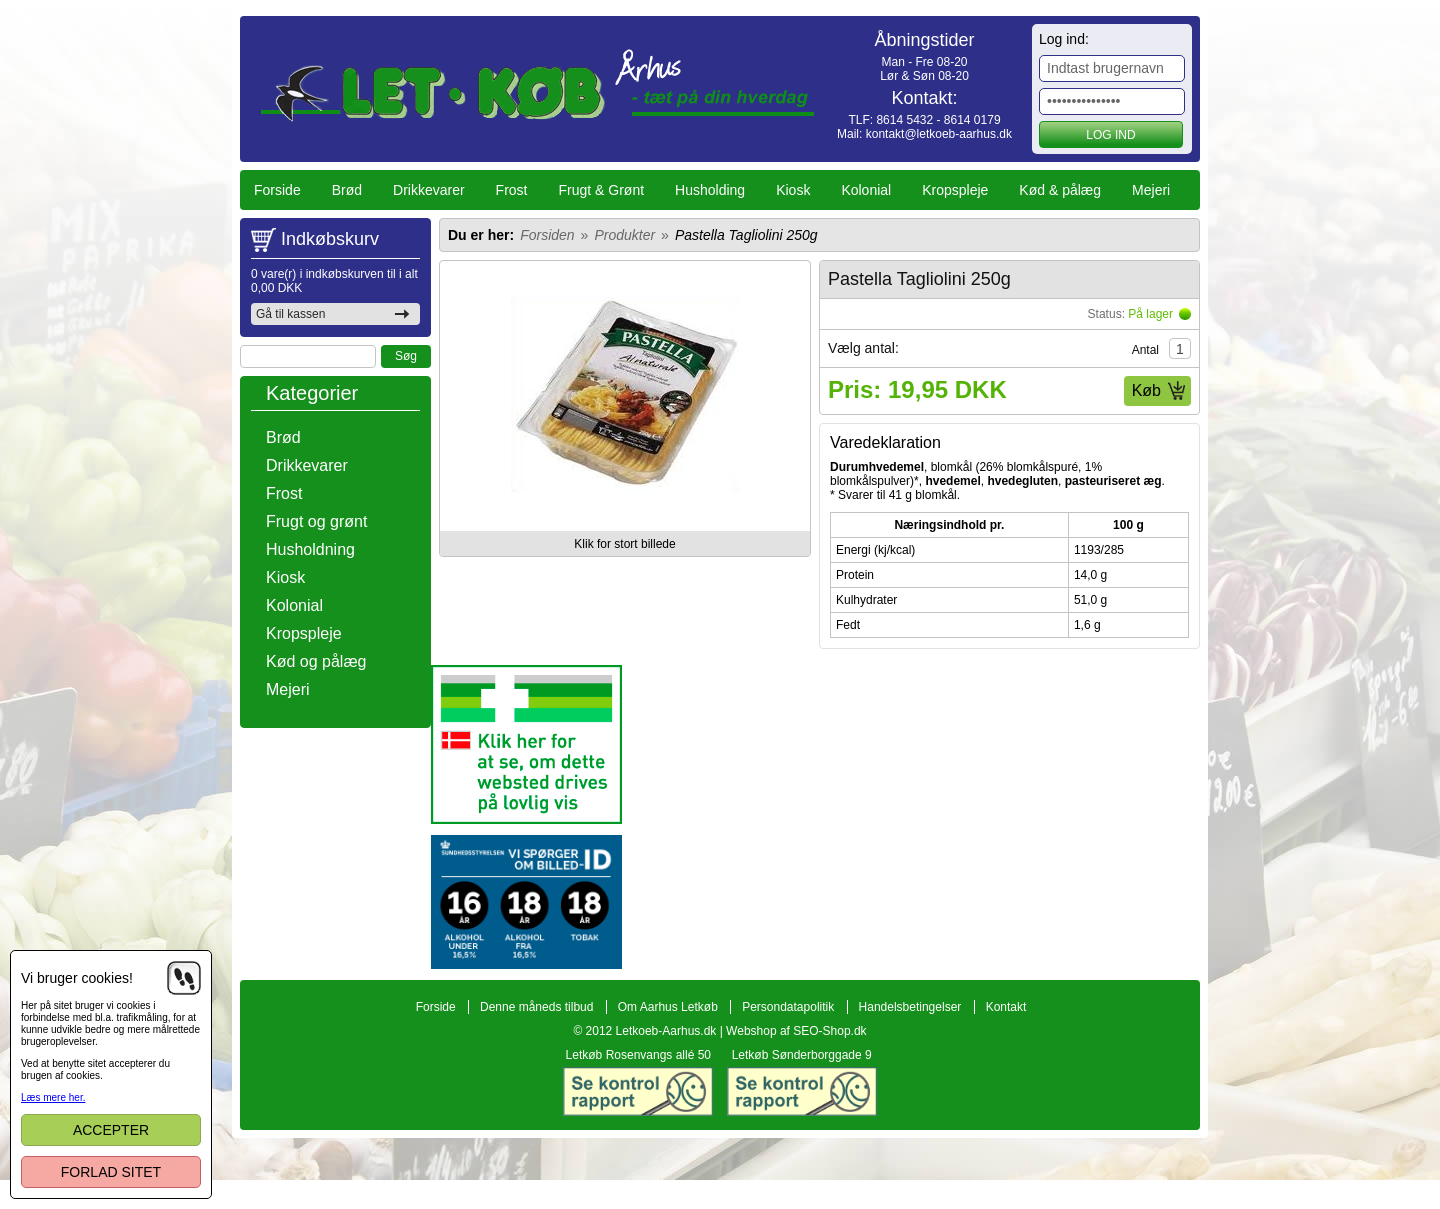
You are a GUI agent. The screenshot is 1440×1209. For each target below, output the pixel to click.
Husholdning (310, 549)
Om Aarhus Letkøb (668, 1078)
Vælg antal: (863, 348)
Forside (277, 190)
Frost (512, 190)
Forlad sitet (111, 1172)
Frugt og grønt (316, 521)
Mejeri (1151, 190)
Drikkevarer (429, 190)
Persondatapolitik (788, 1078)
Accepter (111, 1130)
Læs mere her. (53, 1097)
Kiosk (793, 190)
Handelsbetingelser (910, 1078)
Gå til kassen (290, 314)
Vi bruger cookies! (77, 978)
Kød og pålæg (316, 661)
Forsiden (547, 235)
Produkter (624, 235)
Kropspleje (955, 190)
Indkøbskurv (330, 239)
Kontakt (1006, 1078)
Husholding (710, 190)
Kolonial (866, 190)
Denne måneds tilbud (536, 1078)
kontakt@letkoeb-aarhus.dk (939, 134)
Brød (347, 190)
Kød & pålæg (1060, 190)
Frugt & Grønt (602, 190)
